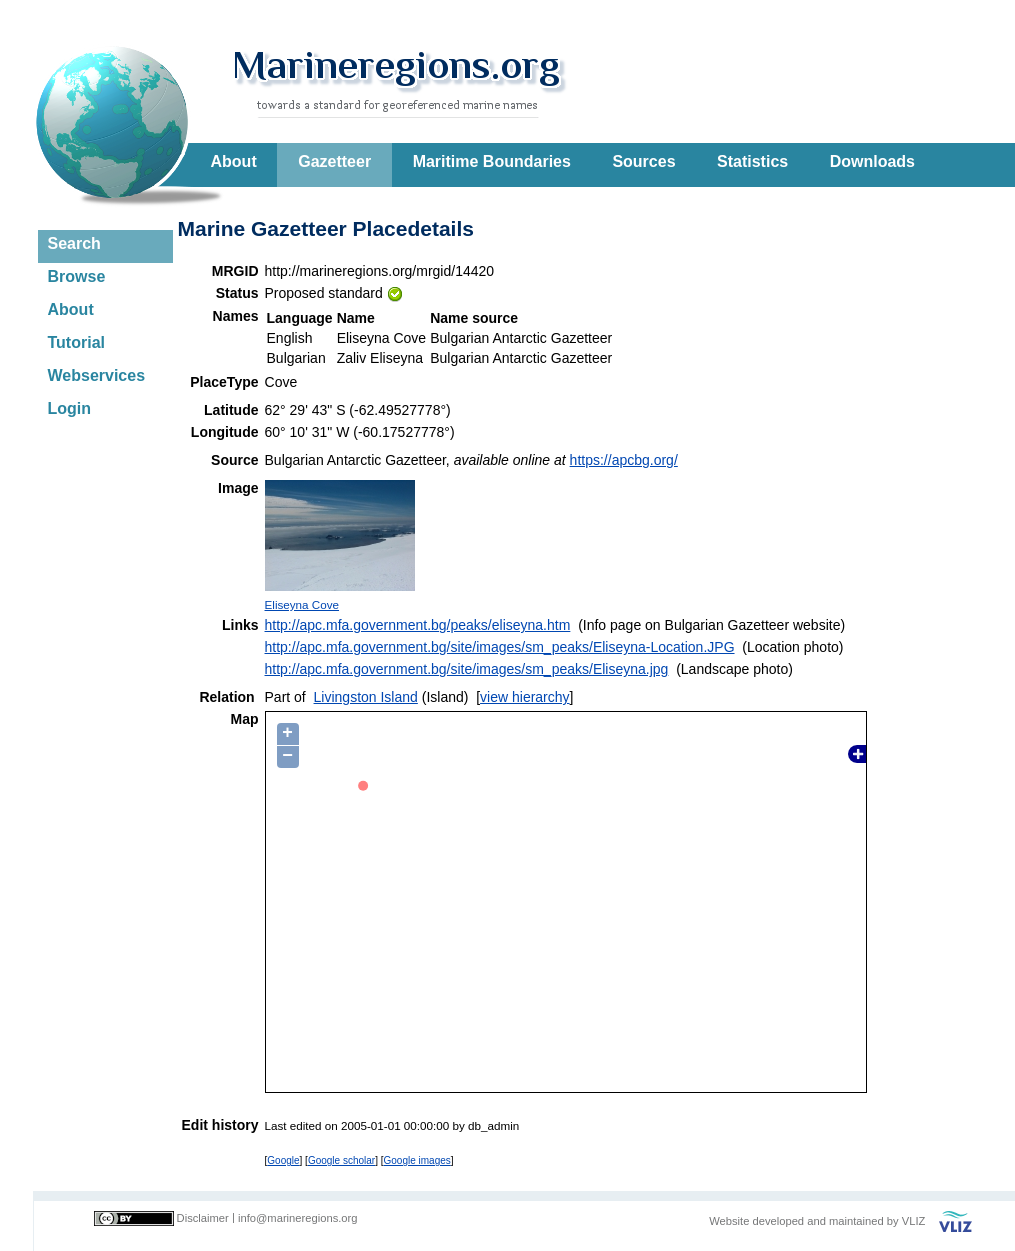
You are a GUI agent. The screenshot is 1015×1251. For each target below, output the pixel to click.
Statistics (752, 161)
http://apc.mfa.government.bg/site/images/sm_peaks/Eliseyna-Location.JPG (500, 647)
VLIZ (914, 1221)
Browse (77, 276)
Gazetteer (334, 161)
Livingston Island (366, 697)
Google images (417, 1160)
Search (74, 243)
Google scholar (341, 1160)
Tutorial (76, 342)
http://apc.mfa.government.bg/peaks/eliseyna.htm (418, 625)
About (234, 161)
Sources (643, 161)
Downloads (872, 161)
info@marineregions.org (298, 1218)
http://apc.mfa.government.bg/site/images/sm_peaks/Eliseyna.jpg (467, 669)
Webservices (97, 375)
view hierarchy (524, 697)
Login (70, 408)
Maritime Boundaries (492, 161)
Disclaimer (203, 1218)
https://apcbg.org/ (624, 460)
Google (283, 1160)
